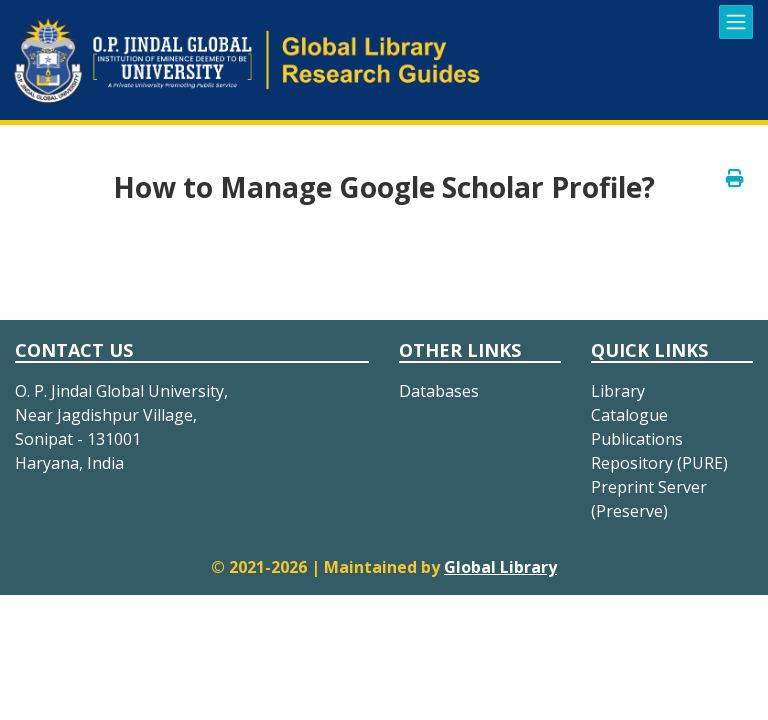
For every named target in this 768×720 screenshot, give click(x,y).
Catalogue (629, 415)
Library (618, 391)
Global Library (500, 567)
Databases (439, 391)
